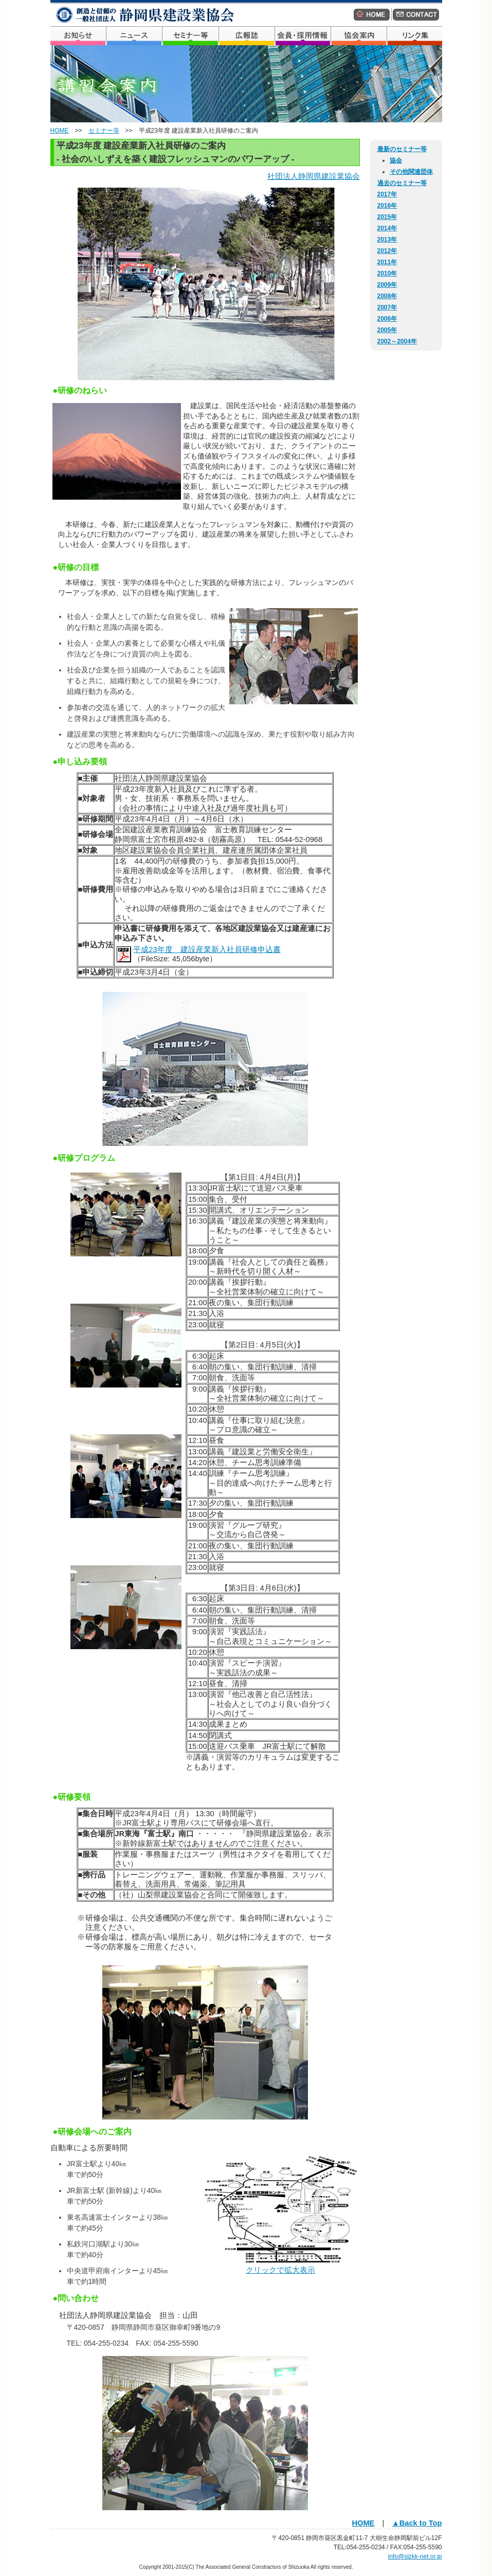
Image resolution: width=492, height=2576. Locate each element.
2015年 (387, 217)
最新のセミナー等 (402, 149)
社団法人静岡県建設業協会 (313, 176)
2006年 (387, 318)
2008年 (387, 296)
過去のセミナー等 (402, 183)
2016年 (387, 205)
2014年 (387, 228)
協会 (396, 160)
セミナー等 (103, 130)
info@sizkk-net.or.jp (415, 2556)
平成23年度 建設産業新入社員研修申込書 (206, 949)
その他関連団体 (411, 171)
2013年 (387, 239)
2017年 (387, 194)
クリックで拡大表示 (280, 2270)
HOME (59, 130)
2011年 (387, 262)
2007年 (387, 307)
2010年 (387, 273)
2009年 (387, 284)
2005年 (387, 330)
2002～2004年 (397, 341)
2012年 (387, 250)
